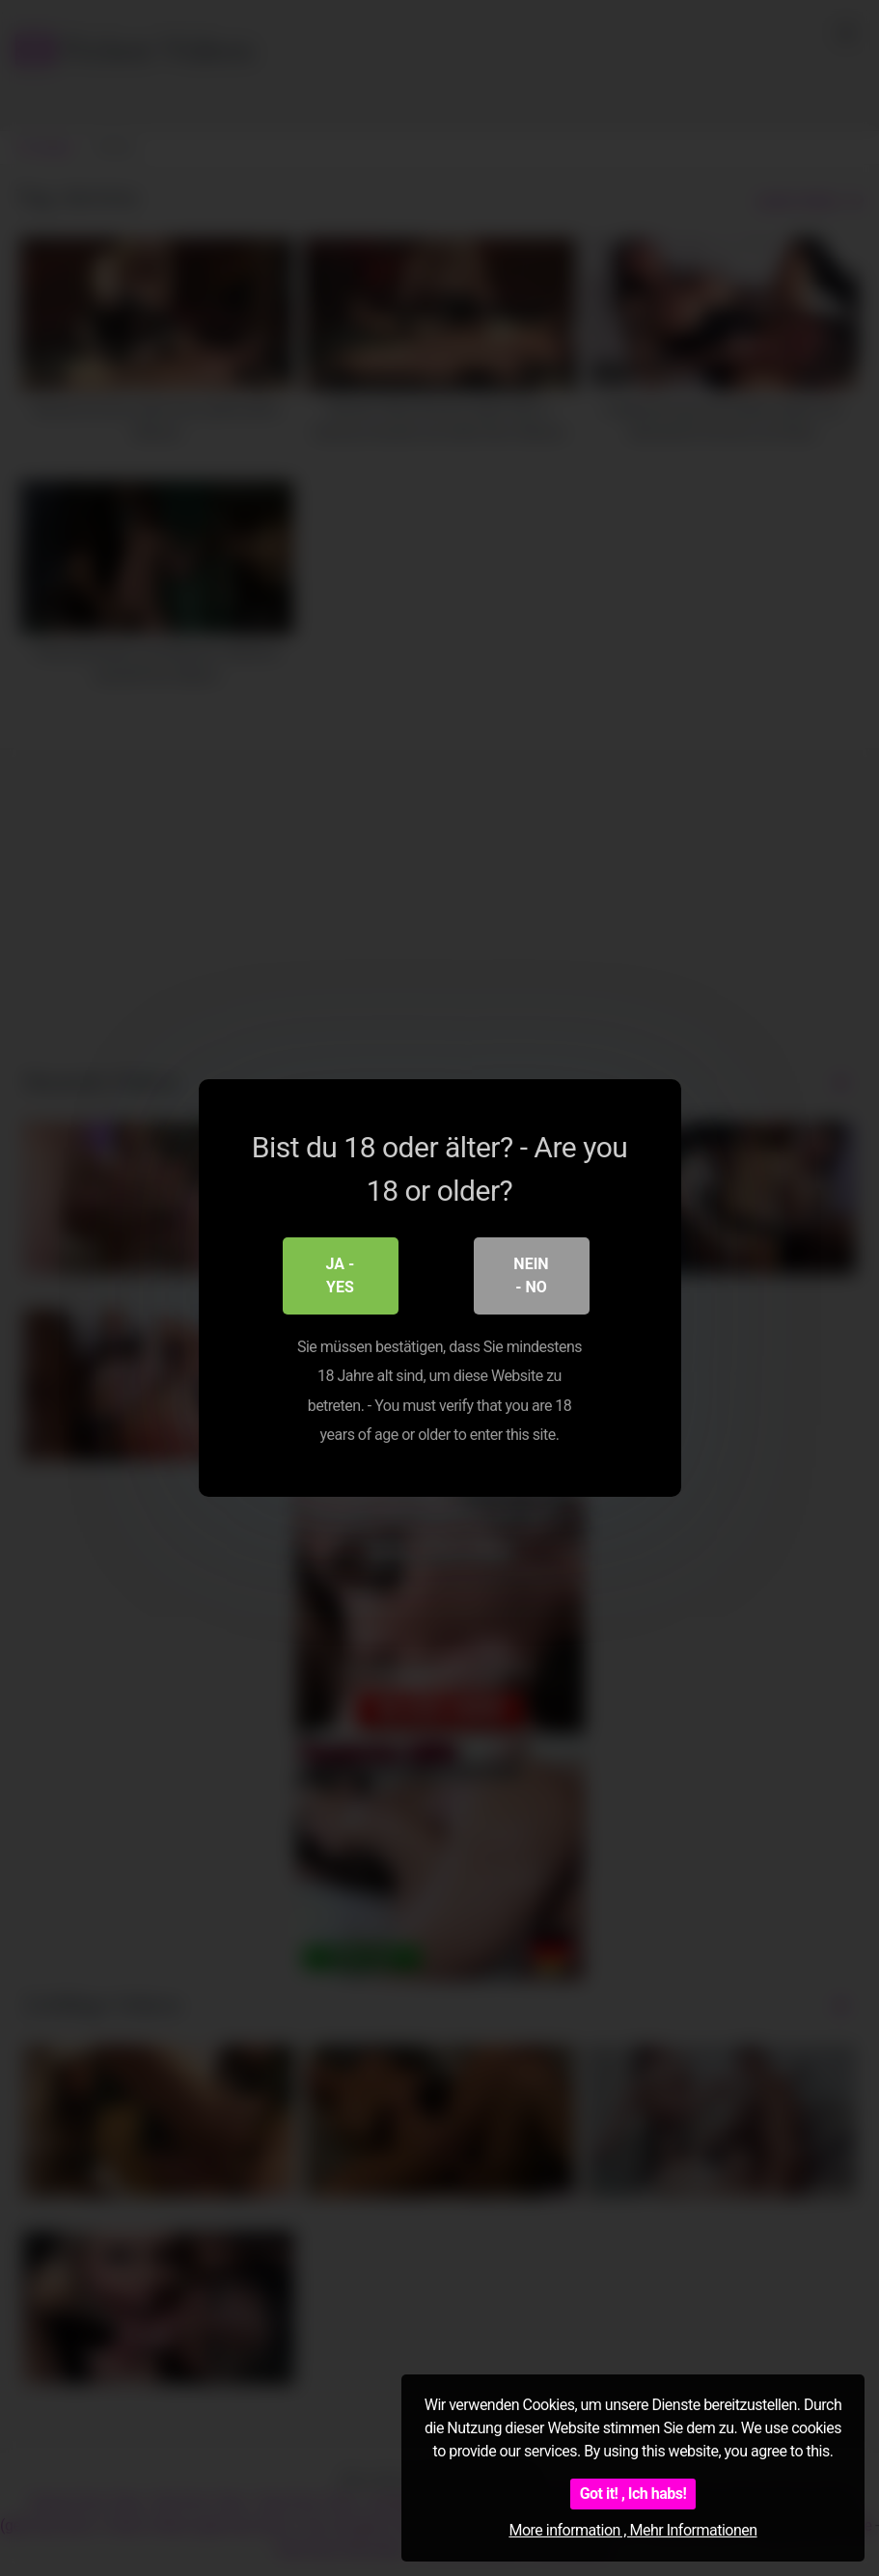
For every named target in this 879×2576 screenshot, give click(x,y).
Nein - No (530, 1275)
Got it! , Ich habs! (633, 2493)
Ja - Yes (340, 1275)
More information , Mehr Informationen (632, 2530)
